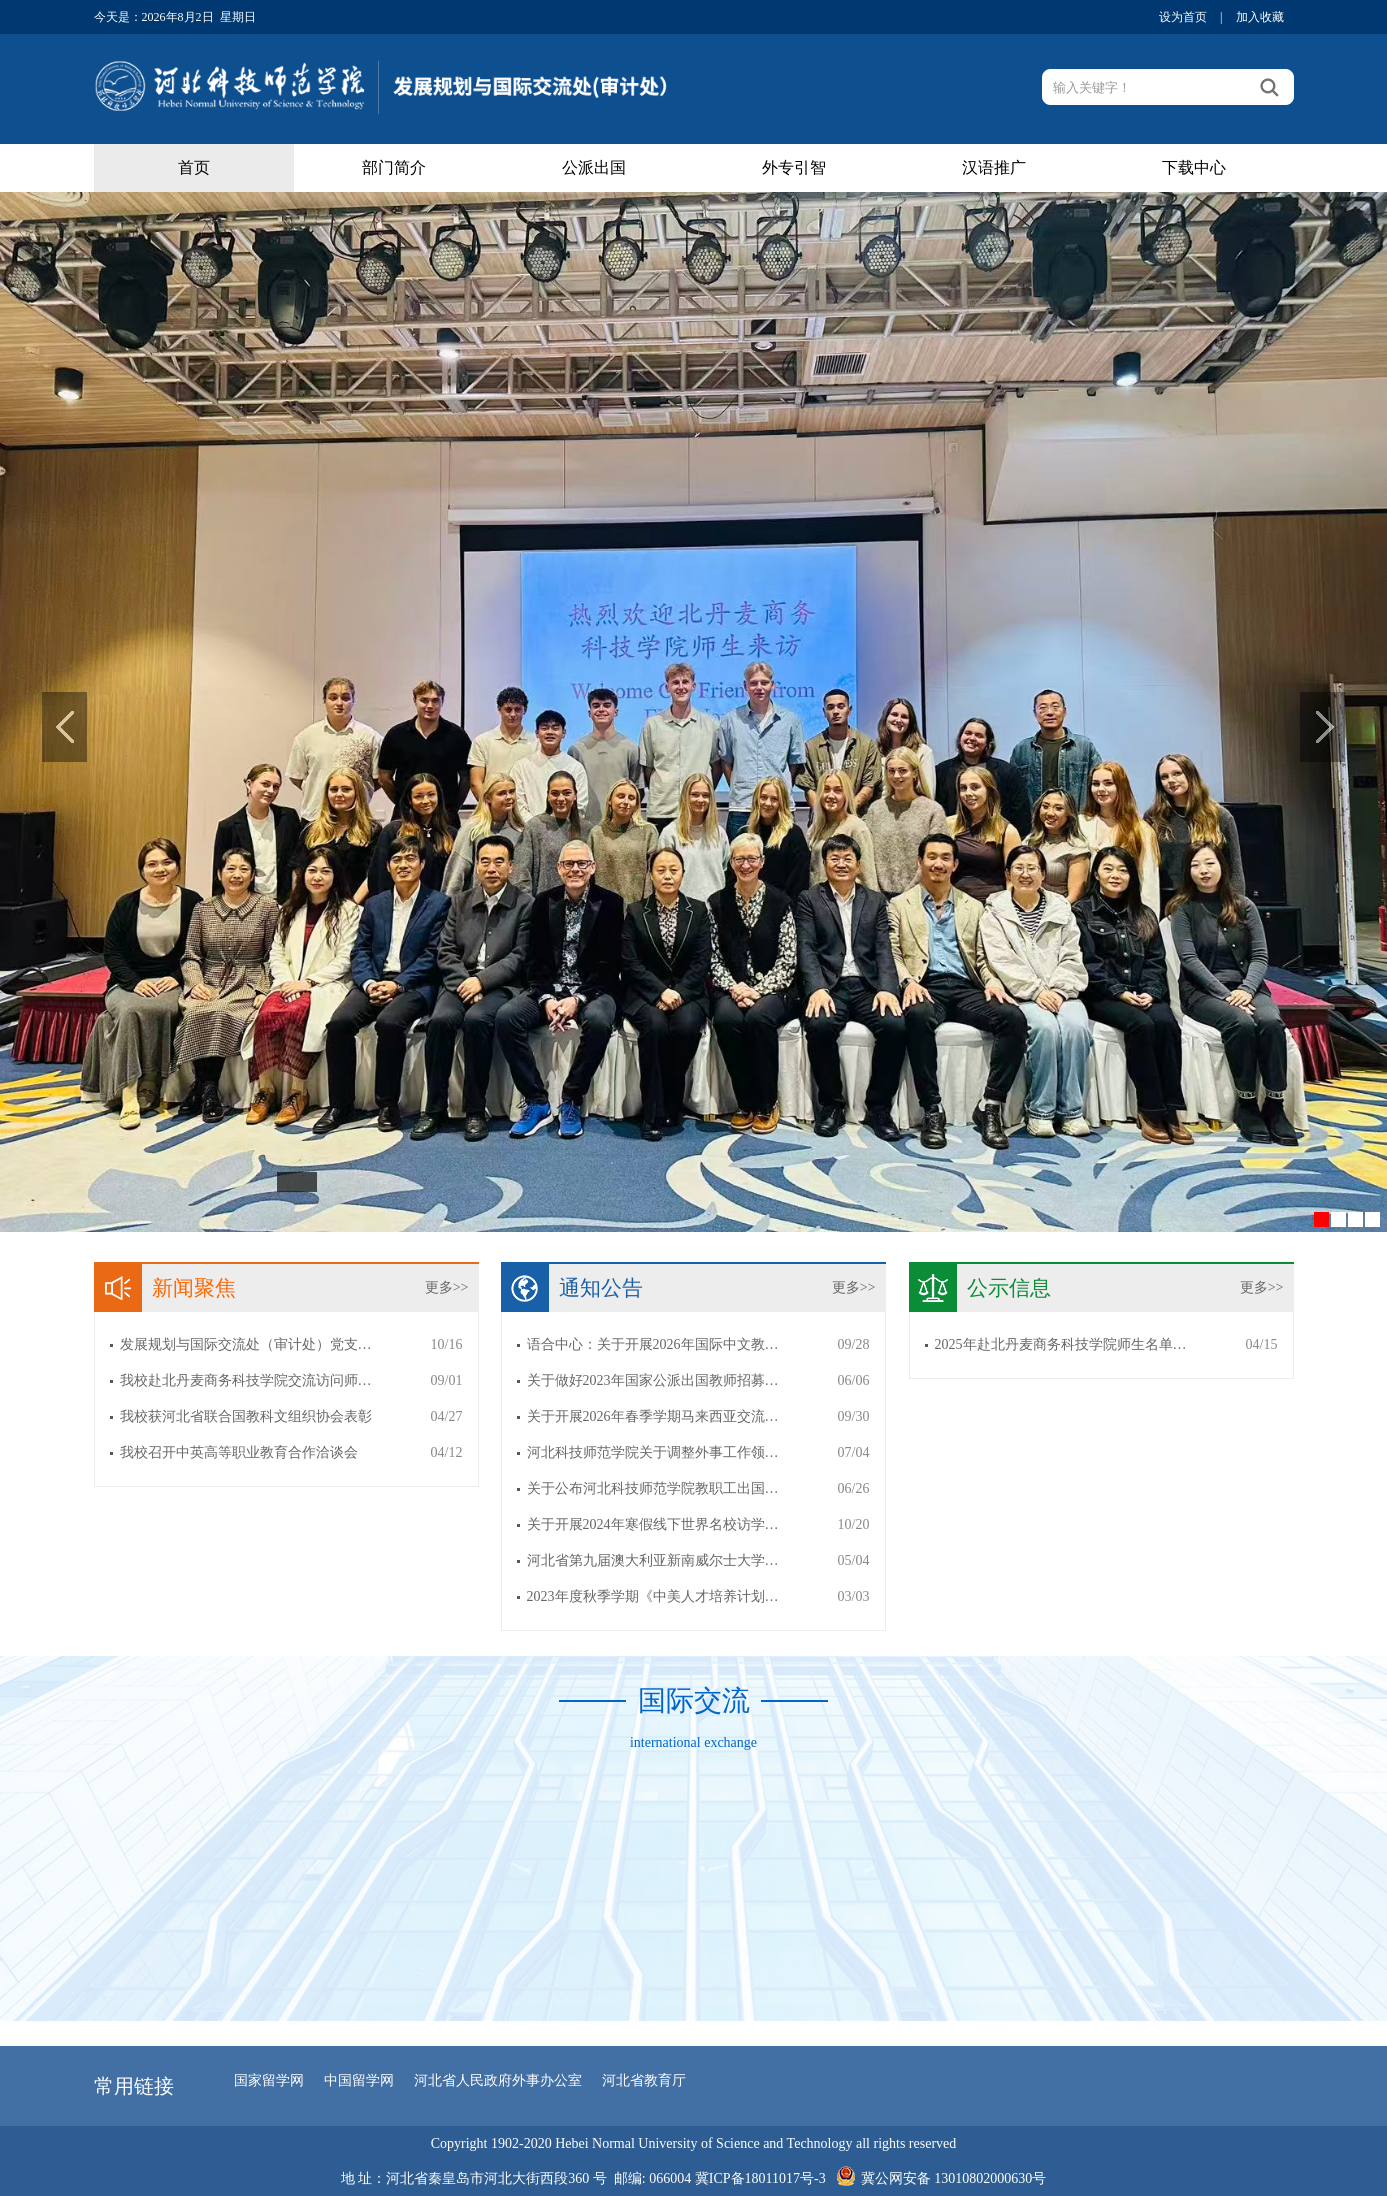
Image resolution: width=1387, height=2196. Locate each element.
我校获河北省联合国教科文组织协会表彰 (246, 1416)
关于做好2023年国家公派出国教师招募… (653, 1380)
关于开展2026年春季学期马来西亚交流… (653, 1416)
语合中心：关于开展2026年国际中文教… (653, 1344)
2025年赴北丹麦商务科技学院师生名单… (1061, 1344)
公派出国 (594, 167)
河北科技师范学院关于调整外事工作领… (653, 1452)
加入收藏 (1260, 17)
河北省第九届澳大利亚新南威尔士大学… (653, 1560)
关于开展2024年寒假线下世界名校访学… (653, 1524)
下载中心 (1194, 167)
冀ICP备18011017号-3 (760, 2178)
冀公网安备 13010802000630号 (936, 2173)
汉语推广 (994, 167)
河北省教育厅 (644, 2080)
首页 (194, 167)
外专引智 (794, 167)
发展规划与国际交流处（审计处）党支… (246, 1344)
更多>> (447, 1287)
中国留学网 (359, 2080)
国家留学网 (269, 2080)
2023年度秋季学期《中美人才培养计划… (653, 1596)
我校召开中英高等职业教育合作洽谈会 (239, 1452)
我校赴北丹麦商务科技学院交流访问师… (246, 1380)
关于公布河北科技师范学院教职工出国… (653, 1488)
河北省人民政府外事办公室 (498, 2080)
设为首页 (1183, 17)
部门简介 (394, 167)
